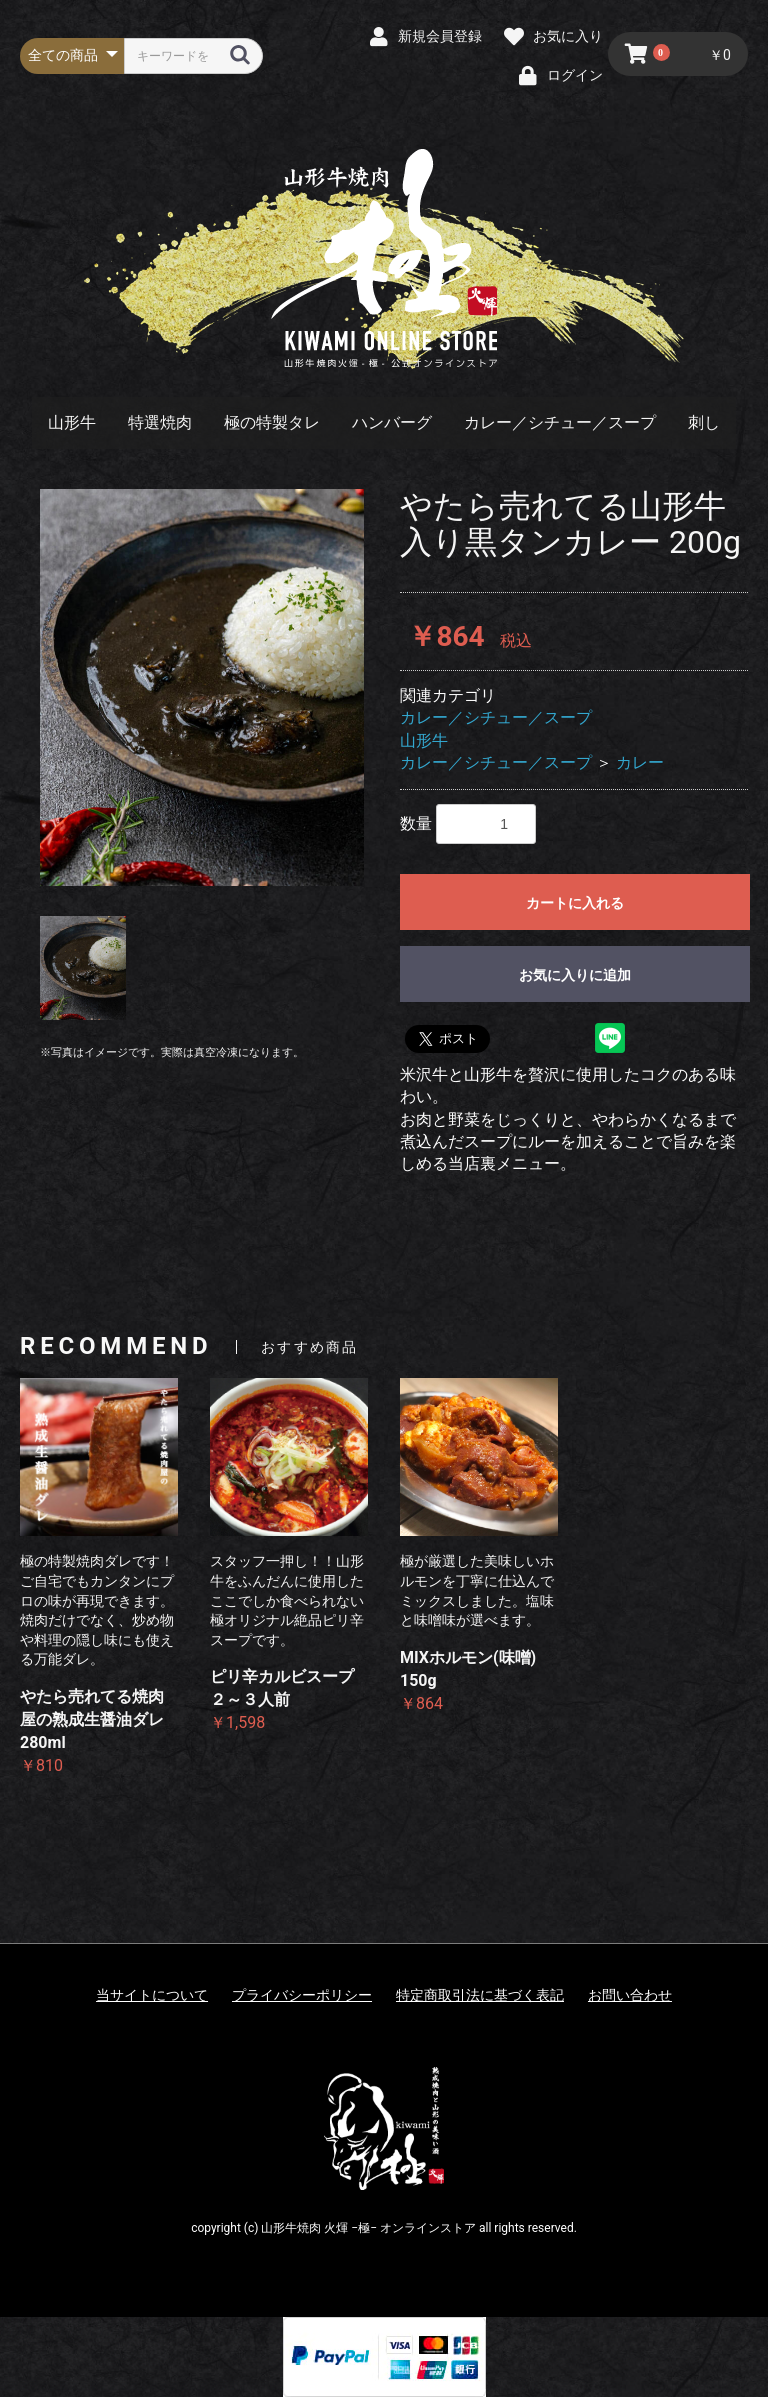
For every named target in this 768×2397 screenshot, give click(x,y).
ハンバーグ (392, 422)
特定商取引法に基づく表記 (480, 1995)
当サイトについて (152, 1995)
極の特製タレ (272, 422)
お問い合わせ (630, 1995)
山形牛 (72, 422)
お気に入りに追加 (575, 975)
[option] (202, 687)
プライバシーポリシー (302, 1995)
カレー (640, 762)
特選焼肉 (160, 422)
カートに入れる (575, 903)
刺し (704, 422)
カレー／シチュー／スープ (560, 422)
